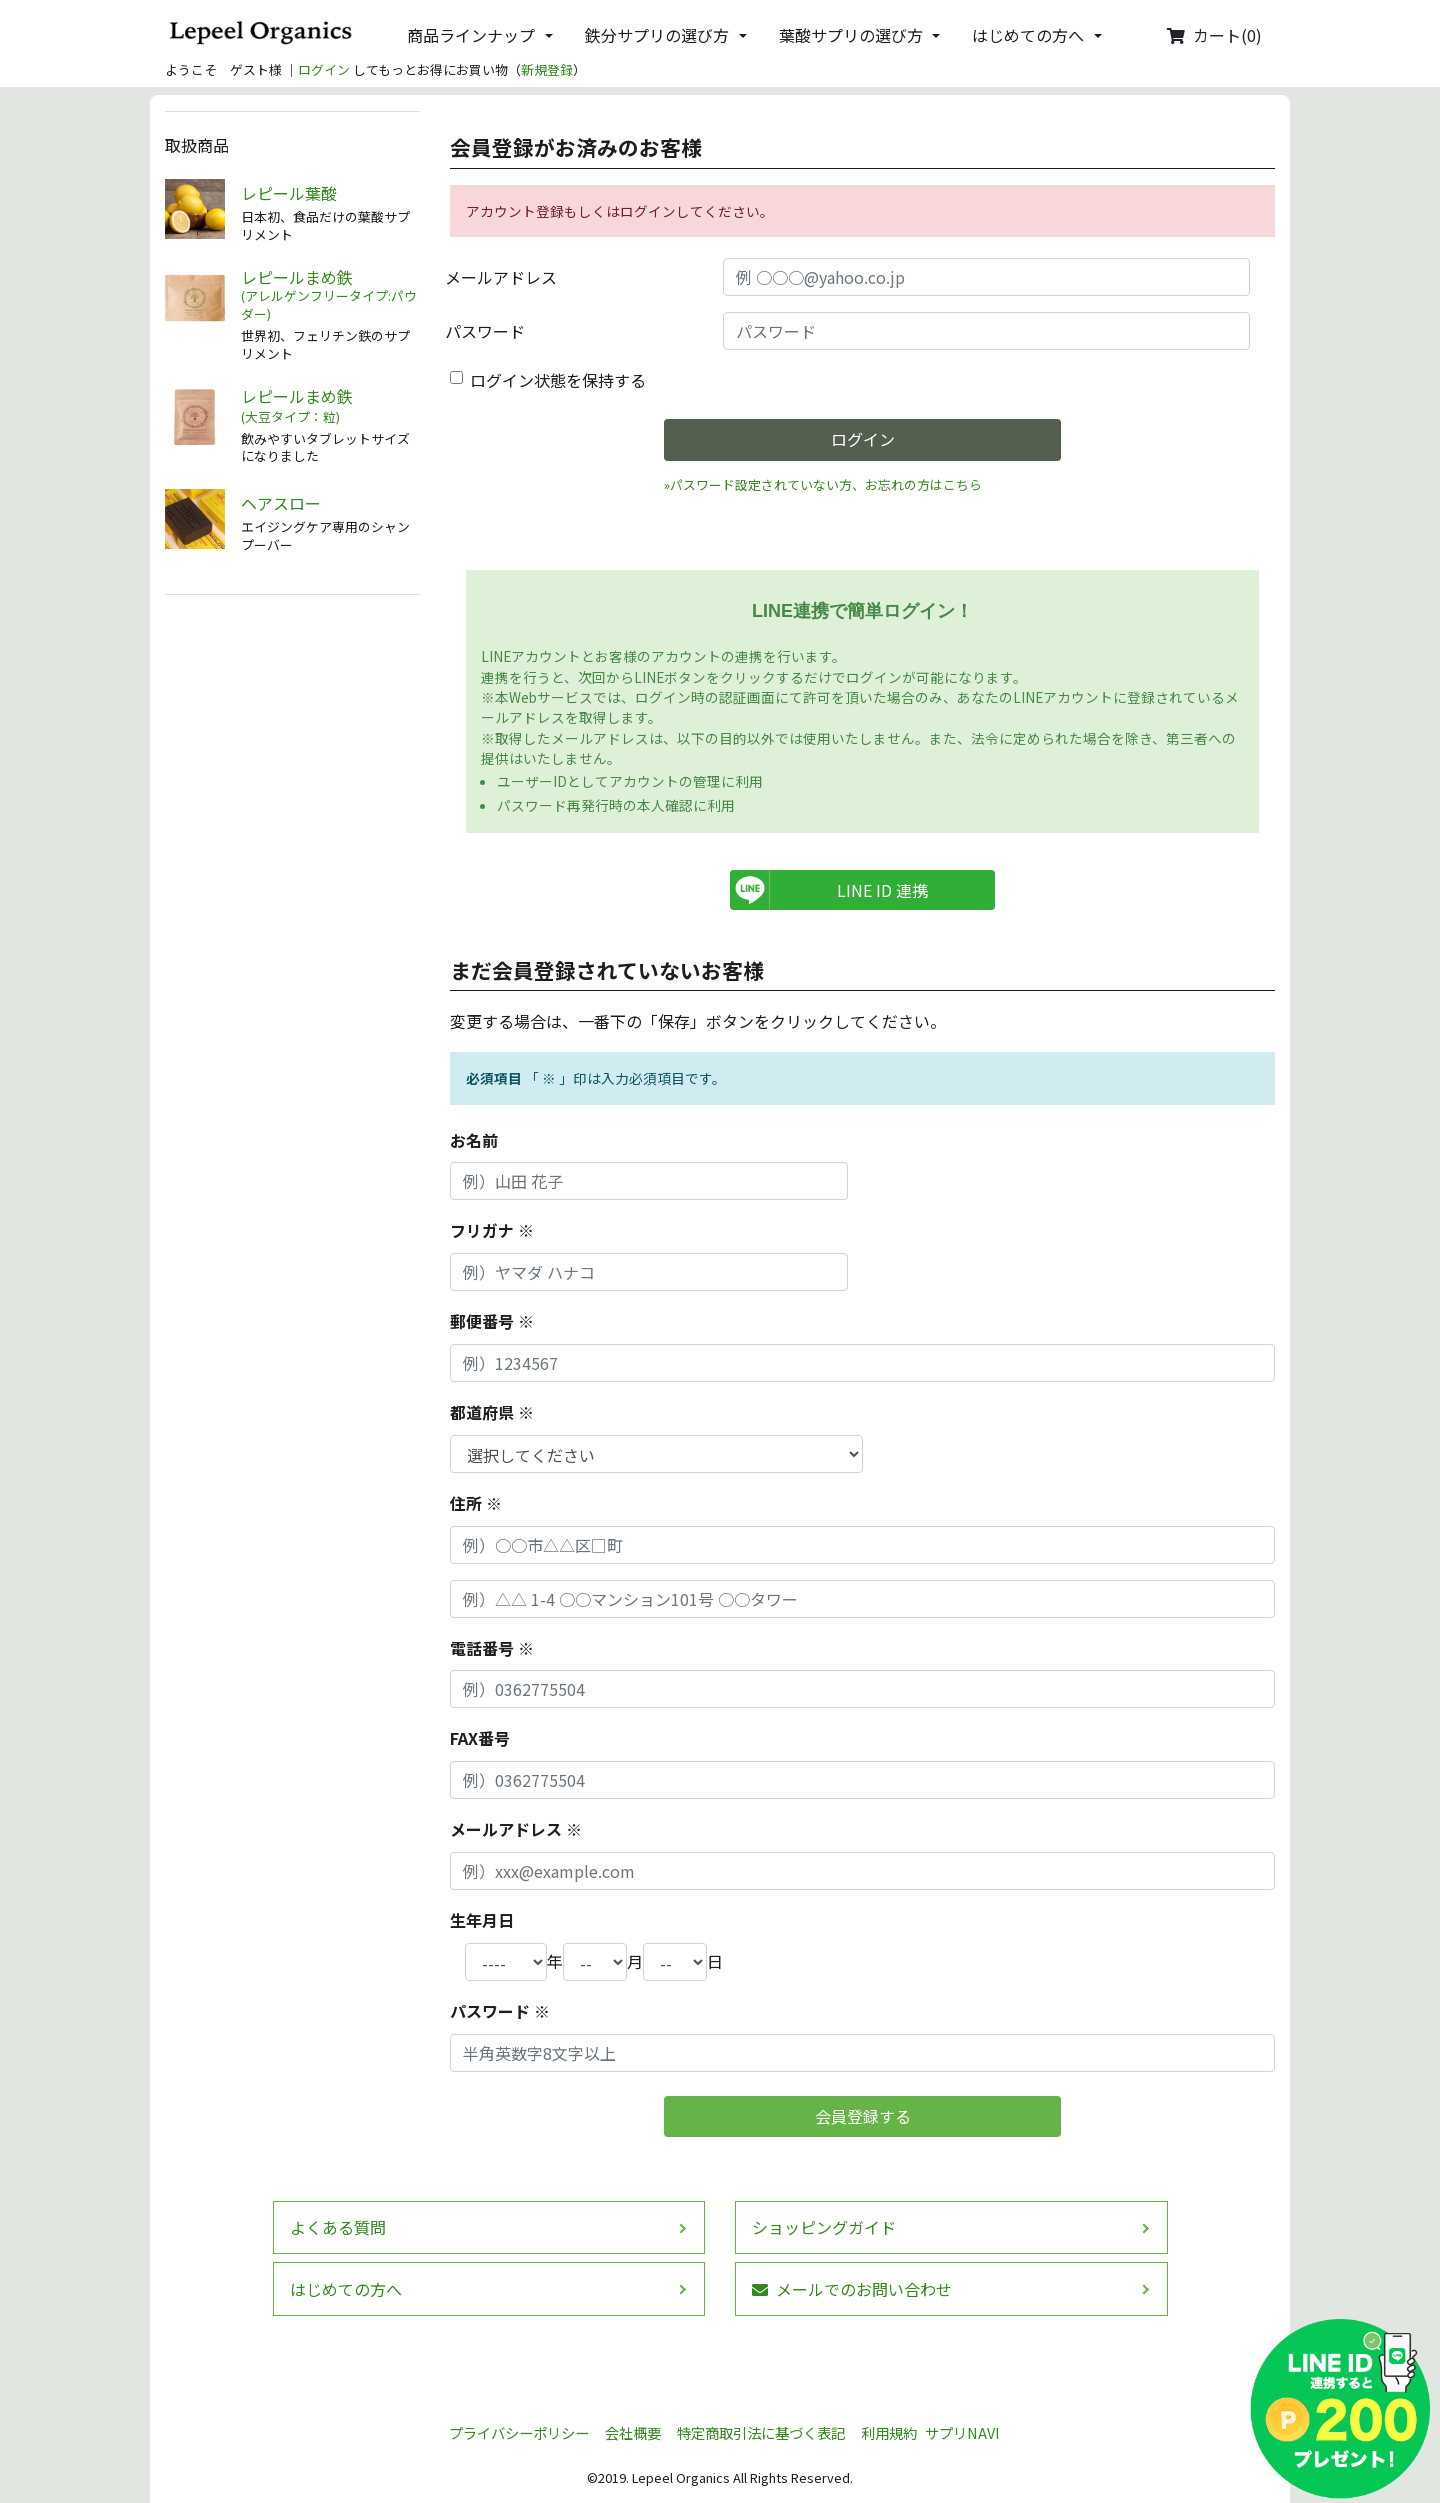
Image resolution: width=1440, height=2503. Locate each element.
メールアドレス (501, 277)
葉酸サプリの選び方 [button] (851, 35)
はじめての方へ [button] (1028, 35)
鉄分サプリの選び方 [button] (657, 35)
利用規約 (889, 2432)
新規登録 (547, 69)
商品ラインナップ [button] (471, 35)
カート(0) (1214, 35)
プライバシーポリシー (519, 2432)
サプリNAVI (962, 2432)
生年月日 (482, 1920)
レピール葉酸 (289, 193)
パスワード (485, 331)
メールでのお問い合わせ (852, 2289)
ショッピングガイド (824, 2227)
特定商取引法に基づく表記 (761, 2432)
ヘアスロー (281, 503)
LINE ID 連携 (882, 890)
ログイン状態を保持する (558, 380)
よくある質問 (338, 2227)
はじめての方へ (346, 2289)
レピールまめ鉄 (330, 295)
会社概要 (633, 2432)
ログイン (324, 69)
